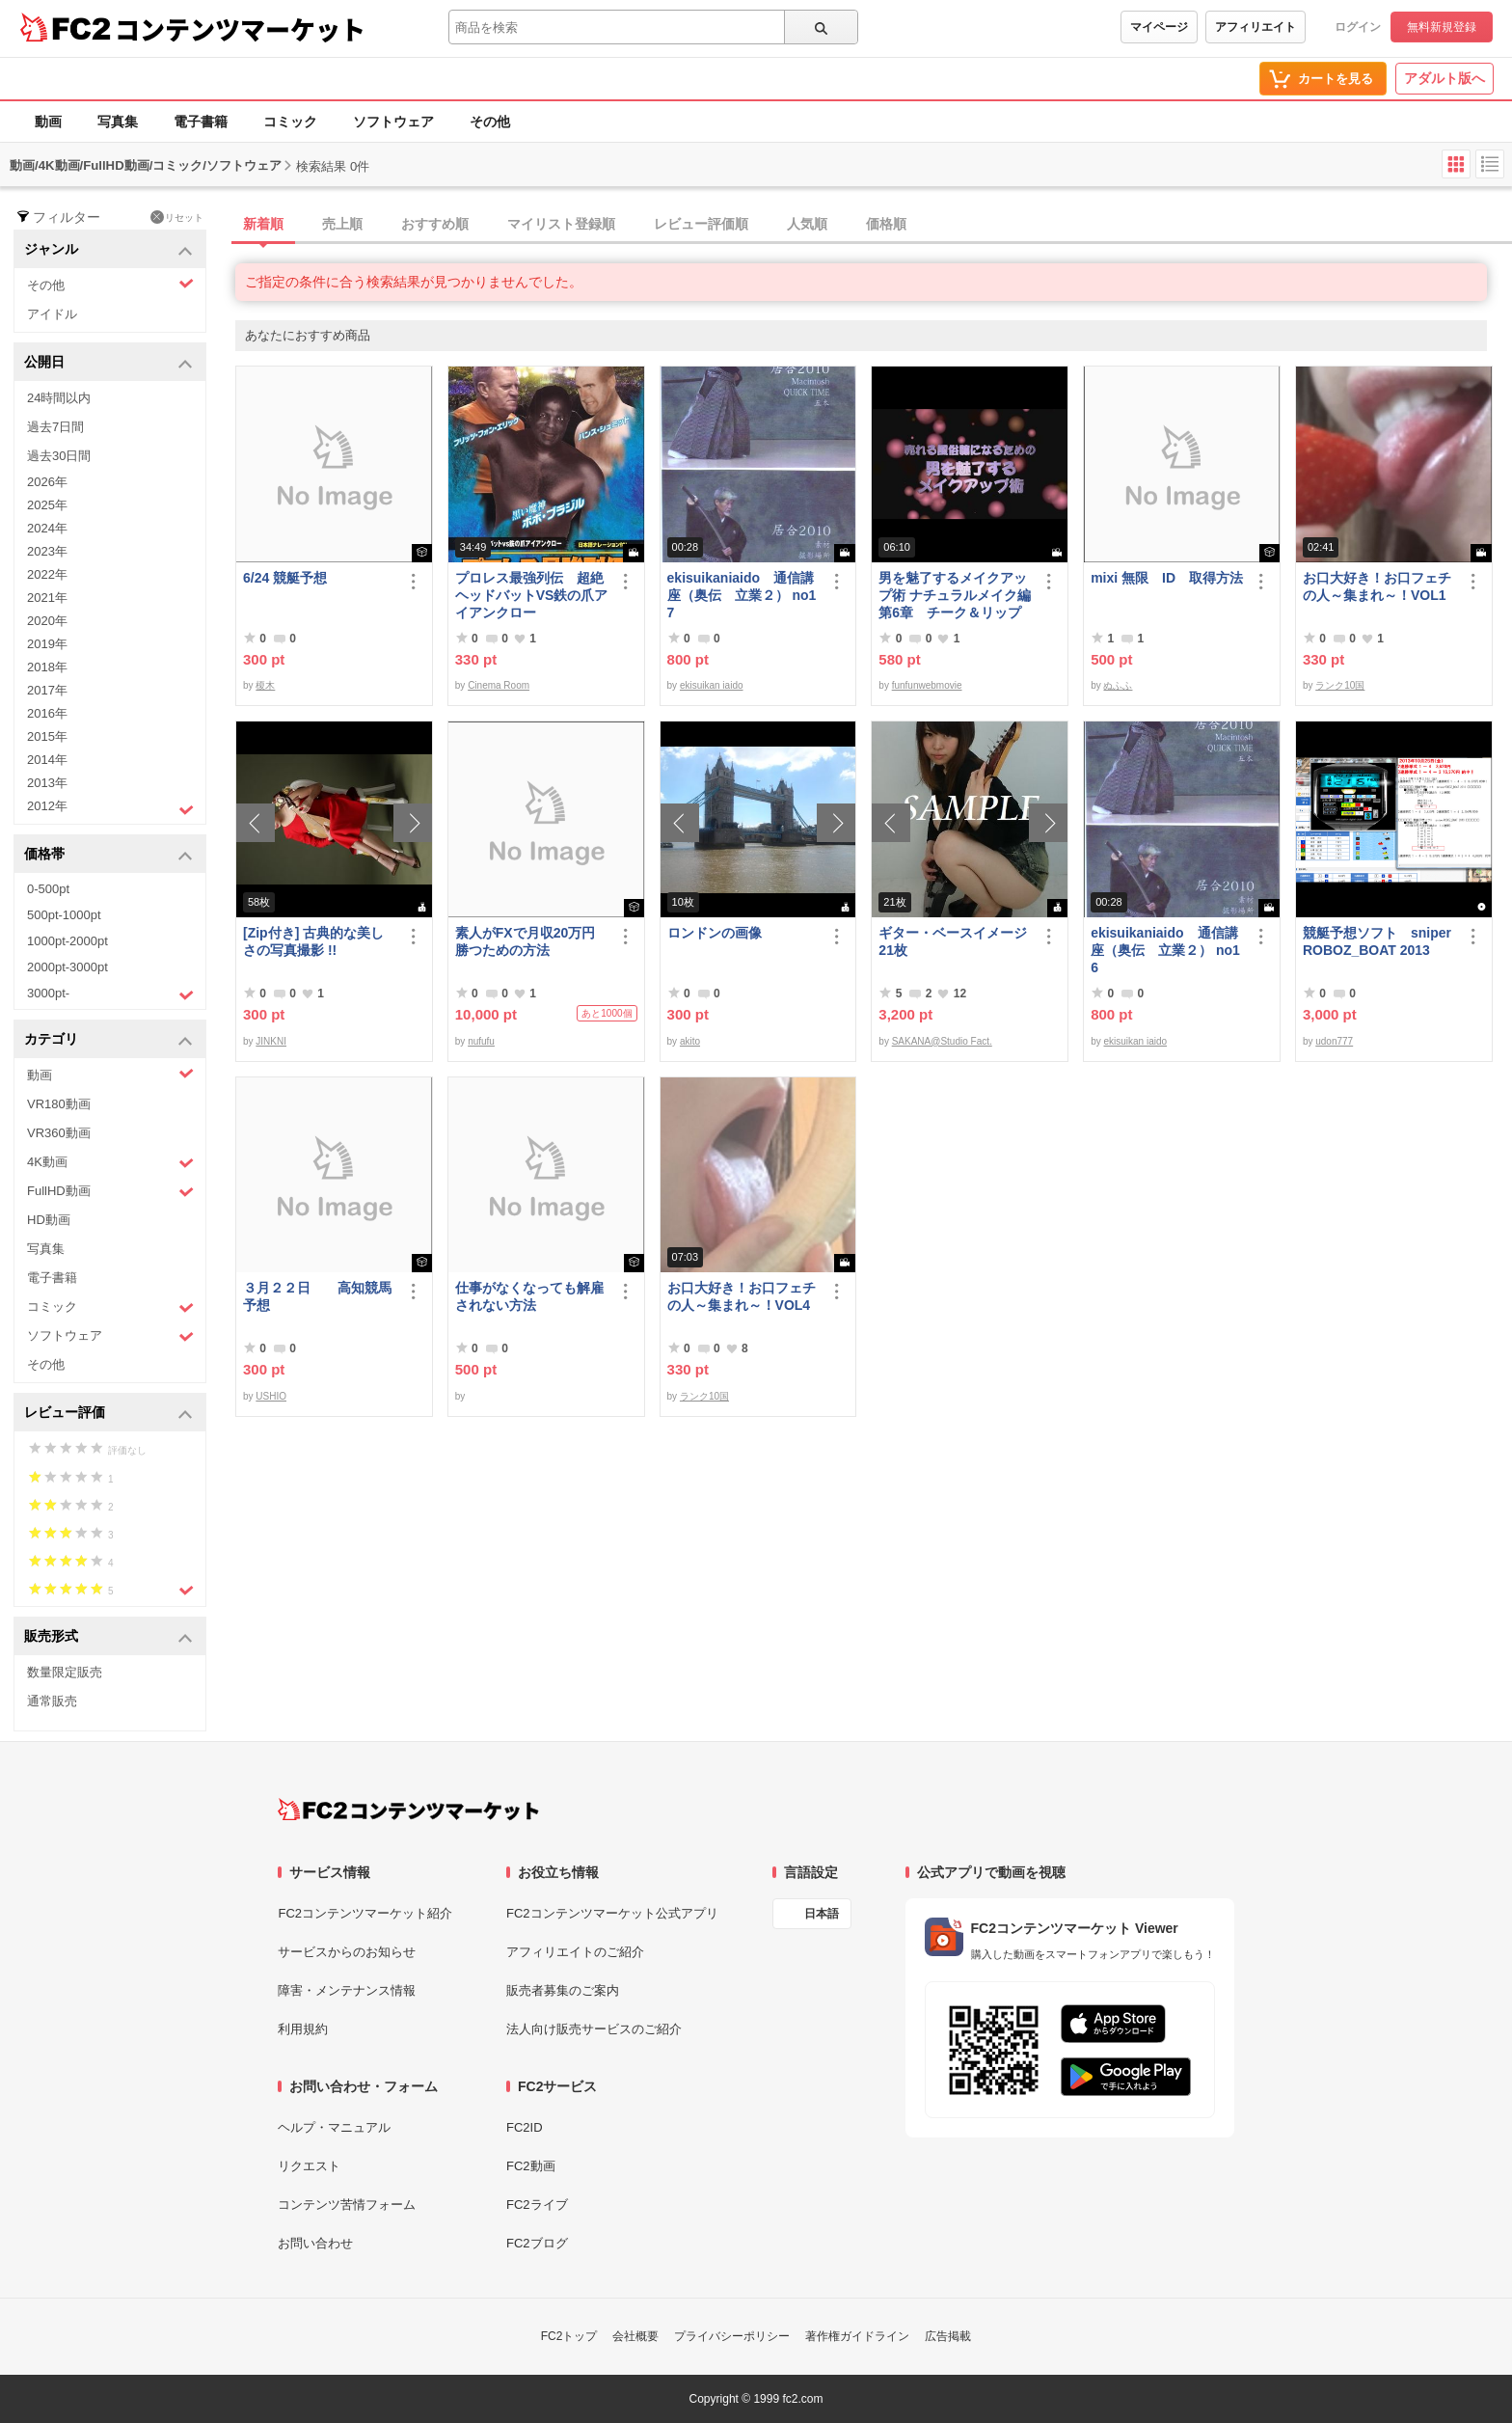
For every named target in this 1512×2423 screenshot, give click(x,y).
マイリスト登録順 (561, 223)
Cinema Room (498, 685)
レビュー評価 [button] (108, 1413)
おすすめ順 (435, 223)
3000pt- (110, 994)
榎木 (265, 685)
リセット (176, 217)
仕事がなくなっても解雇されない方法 (529, 1296)
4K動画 (110, 1163)
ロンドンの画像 (714, 932)
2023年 (47, 551)
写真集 (117, 121)
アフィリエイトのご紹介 (575, 1952)
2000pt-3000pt (67, 967)
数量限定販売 (64, 1672)
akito (690, 1041)
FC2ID (524, 2127)
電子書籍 (201, 121)
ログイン (1358, 27)
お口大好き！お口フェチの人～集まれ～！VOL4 (741, 1296)
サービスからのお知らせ (347, 1952)
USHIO (271, 1396)
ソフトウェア (393, 121)
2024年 (47, 528)
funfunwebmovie (927, 685)
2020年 (47, 620)
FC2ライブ (537, 2204)
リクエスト (309, 2166)
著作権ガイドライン (857, 2336)
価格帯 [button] (108, 855)
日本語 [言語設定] (821, 1913)
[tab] (873, 224)
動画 (48, 121)
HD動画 (48, 1219)
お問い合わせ (315, 2243)
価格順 (886, 223)
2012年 (110, 808)
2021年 (47, 597)
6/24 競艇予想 (285, 577)
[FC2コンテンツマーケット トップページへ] (408, 1809)
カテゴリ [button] (108, 1040)
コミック (290, 121)
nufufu (481, 1041)
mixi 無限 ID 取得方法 (1167, 577)
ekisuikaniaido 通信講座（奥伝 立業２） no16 (1165, 950)
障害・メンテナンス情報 (347, 1990)
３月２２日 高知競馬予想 (317, 1296)
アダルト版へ (1444, 78)
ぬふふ (1117, 685)
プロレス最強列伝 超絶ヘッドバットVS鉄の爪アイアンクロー (531, 595)
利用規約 (303, 2029)
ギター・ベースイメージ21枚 (952, 941)
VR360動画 (59, 1133)
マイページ (1159, 27)
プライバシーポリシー (732, 2336)
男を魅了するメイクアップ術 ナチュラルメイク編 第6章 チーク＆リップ (955, 595)
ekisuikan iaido (711, 685)
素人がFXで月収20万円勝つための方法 (525, 941)
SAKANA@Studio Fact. (942, 1041)
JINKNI (271, 1041)
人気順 (807, 223)
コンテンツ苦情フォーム (347, 2204)
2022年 (47, 574)
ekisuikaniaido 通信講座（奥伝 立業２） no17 (742, 595)
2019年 (47, 644)
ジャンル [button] (108, 250)
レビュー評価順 (701, 223)
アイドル (52, 314)
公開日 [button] (108, 363)
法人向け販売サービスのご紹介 (594, 2029)
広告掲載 (948, 2336)
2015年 (47, 736)
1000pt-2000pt (67, 941)
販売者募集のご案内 (562, 1990)
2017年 (47, 690)
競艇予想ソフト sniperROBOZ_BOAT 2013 (1377, 941)
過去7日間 (55, 427)
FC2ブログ (537, 2243)
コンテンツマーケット (240, 29)
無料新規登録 (1441, 27)
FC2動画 (530, 2166)
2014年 (47, 759)
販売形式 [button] (108, 1637)
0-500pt (48, 889)
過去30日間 (59, 456)
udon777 (1334, 1041)
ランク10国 (1339, 685)
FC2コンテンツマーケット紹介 (365, 1913)
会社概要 (635, 2336)
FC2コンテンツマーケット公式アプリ (612, 1913)
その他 (490, 121)
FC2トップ (569, 2336)
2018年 (47, 667)
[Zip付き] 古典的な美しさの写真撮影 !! (313, 941)
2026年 (47, 482)
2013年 (47, 783)
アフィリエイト (1255, 27)
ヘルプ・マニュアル (334, 2127)
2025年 (47, 505)
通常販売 (52, 1701)
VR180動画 (59, 1104)
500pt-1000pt (64, 915)
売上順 (342, 223)
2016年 (47, 713)
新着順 (263, 223)
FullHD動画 (110, 1192)
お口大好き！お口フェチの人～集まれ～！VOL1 (1377, 586)
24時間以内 (59, 398)
